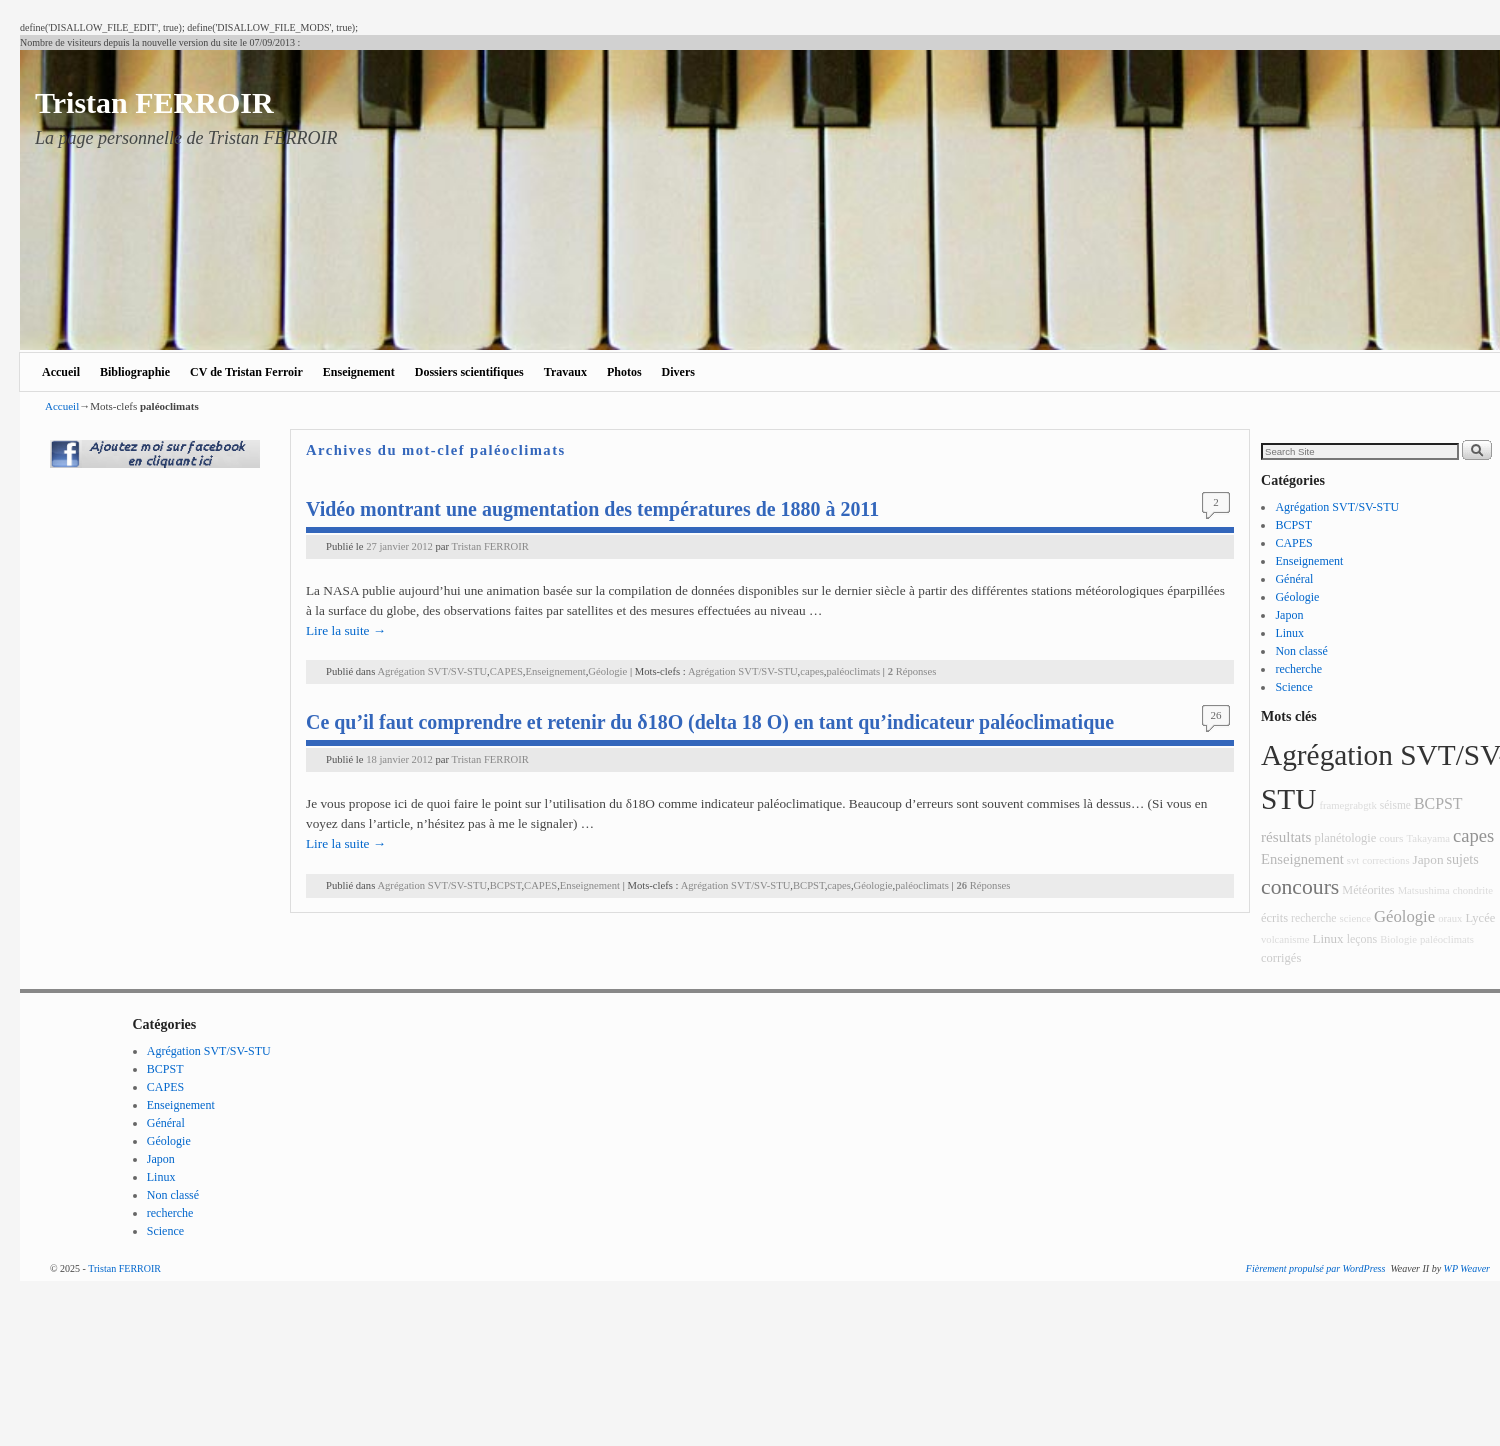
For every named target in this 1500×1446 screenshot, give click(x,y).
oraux (1450, 918)
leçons (1362, 939)
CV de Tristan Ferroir (246, 372)
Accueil (61, 372)
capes (812, 671)
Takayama (1428, 838)
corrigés (1281, 958)
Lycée (1480, 918)
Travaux (565, 372)
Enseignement (359, 372)
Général (1294, 579)
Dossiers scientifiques (469, 372)
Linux (1289, 633)
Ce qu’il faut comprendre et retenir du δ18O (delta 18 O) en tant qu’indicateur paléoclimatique (710, 722)
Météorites (1368, 890)
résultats (1286, 837)
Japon (1289, 615)
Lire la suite (346, 630)
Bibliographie (135, 372)
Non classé (1301, 651)
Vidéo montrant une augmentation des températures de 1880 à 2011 (592, 509)
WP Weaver (1467, 1268)
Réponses (912, 671)
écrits (1274, 918)
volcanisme (1285, 939)
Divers (678, 372)
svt (1353, 860)
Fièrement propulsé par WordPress (1316, 1268)
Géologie (607, 671)
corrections (1385, 860)
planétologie (1345, 838)
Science (1293, 687)
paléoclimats (854, 671)
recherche (1298, 669)
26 (1216, 715)
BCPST (506, 885)
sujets (1463, 859)
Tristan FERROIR (154, 102)
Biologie (1398, 939)
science (1355, 918)
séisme (1395, 805)
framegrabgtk (1347, 805)
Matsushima (1424, 890)
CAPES (506, 671)
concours (1300, 887)
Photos (624, 372)
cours (1391, 838)
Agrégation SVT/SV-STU (432, 671)
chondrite (1473, 890)
